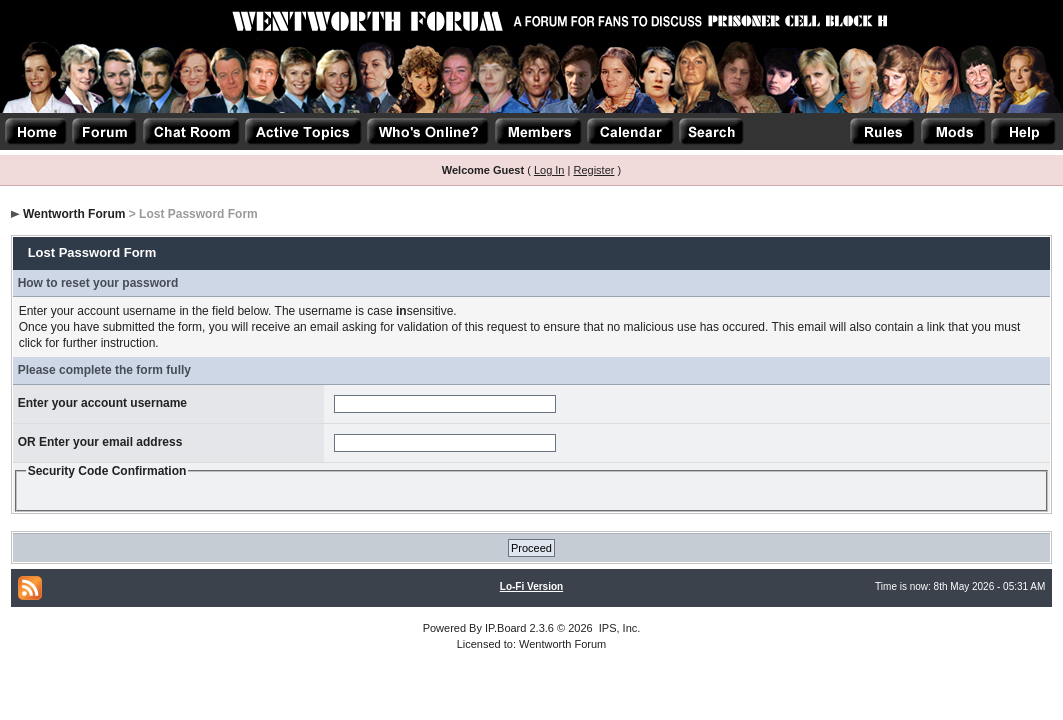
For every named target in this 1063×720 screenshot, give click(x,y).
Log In (549, 170)
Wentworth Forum (74, 214)
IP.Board (505, 628)
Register (593, 170)
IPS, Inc (618, 628)
